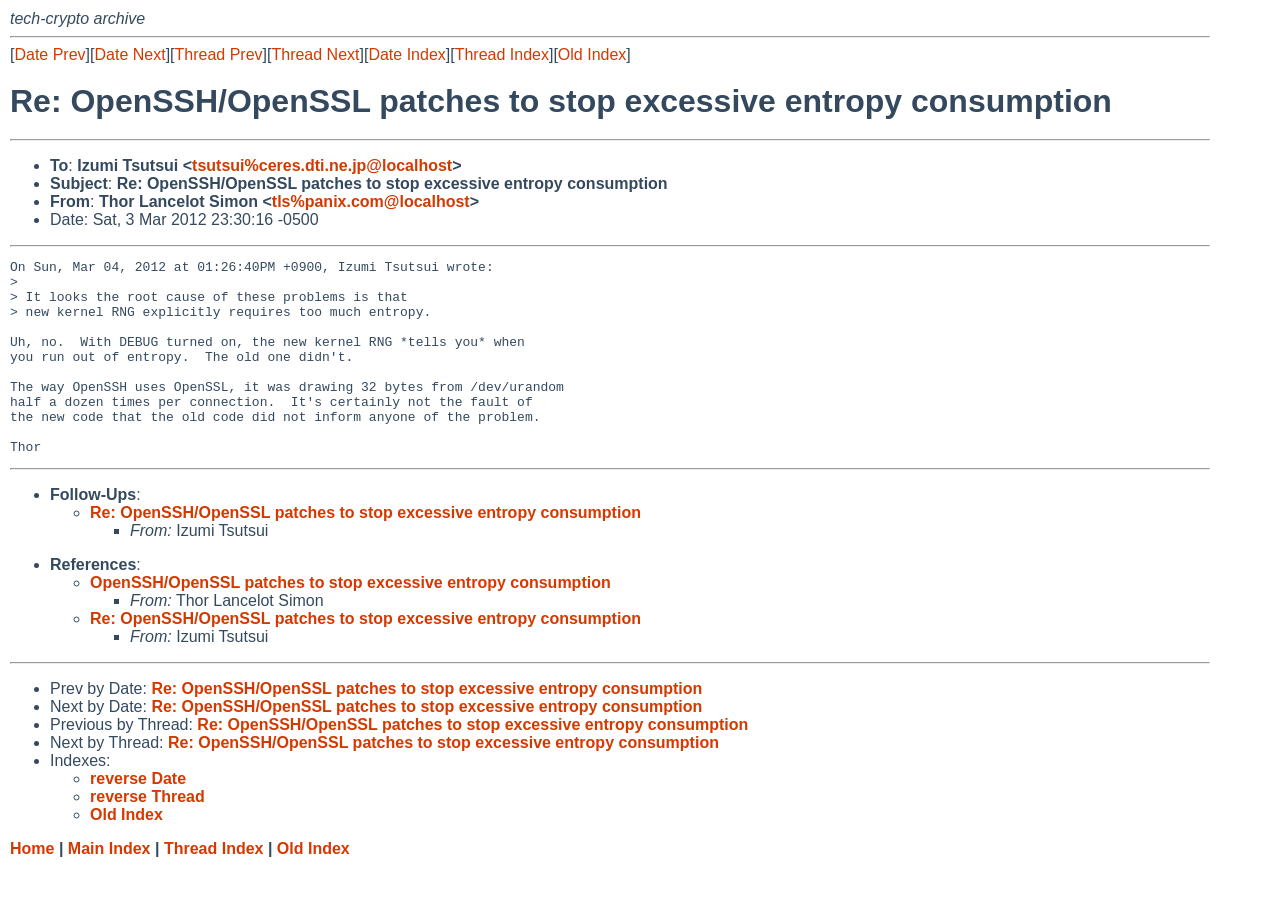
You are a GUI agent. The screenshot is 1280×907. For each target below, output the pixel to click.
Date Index (406, 54)
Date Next (129, 54)
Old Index (592, 54)
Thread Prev (219, 54)
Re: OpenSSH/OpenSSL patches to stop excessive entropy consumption (365, 551)
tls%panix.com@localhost (371, 201)
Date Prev (49, 54)
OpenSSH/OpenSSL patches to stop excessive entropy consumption (350, 621)
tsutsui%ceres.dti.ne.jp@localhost (322, 165)
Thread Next (315, 54)
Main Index (109, 887)
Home (32, 887)
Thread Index (502, 54)
